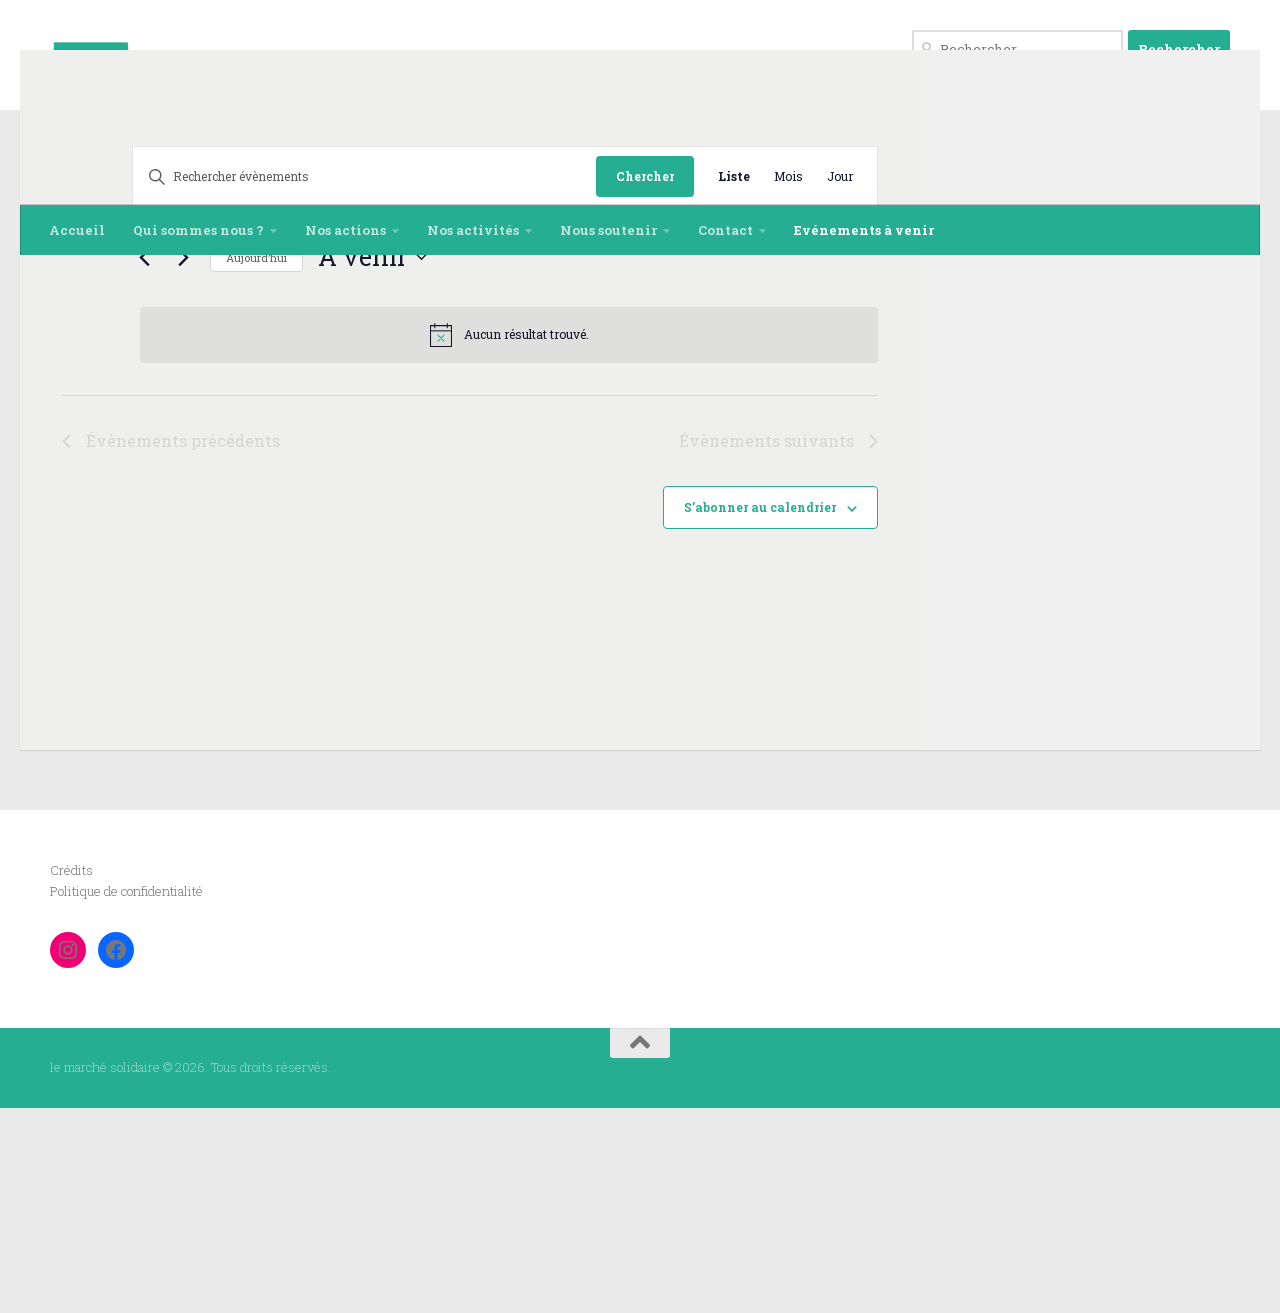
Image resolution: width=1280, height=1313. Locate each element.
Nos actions (345, 230)
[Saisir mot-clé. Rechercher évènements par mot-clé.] (329, 381)
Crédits (71, 1075)
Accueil (77, 230)
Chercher (645, 381)
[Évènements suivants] (113, 462)
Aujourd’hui (186, 462)
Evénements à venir (864, 230)
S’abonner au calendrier (760, 712)
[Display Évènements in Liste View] (734, 381)
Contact (725, 230)
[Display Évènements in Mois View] (788, 381)
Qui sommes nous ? (198, 230)
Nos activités (473, 230)
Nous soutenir (608, 230)
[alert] (474, 540)
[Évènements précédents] (74, 462)
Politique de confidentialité (126, 1096)
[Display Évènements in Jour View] (840, 381)
